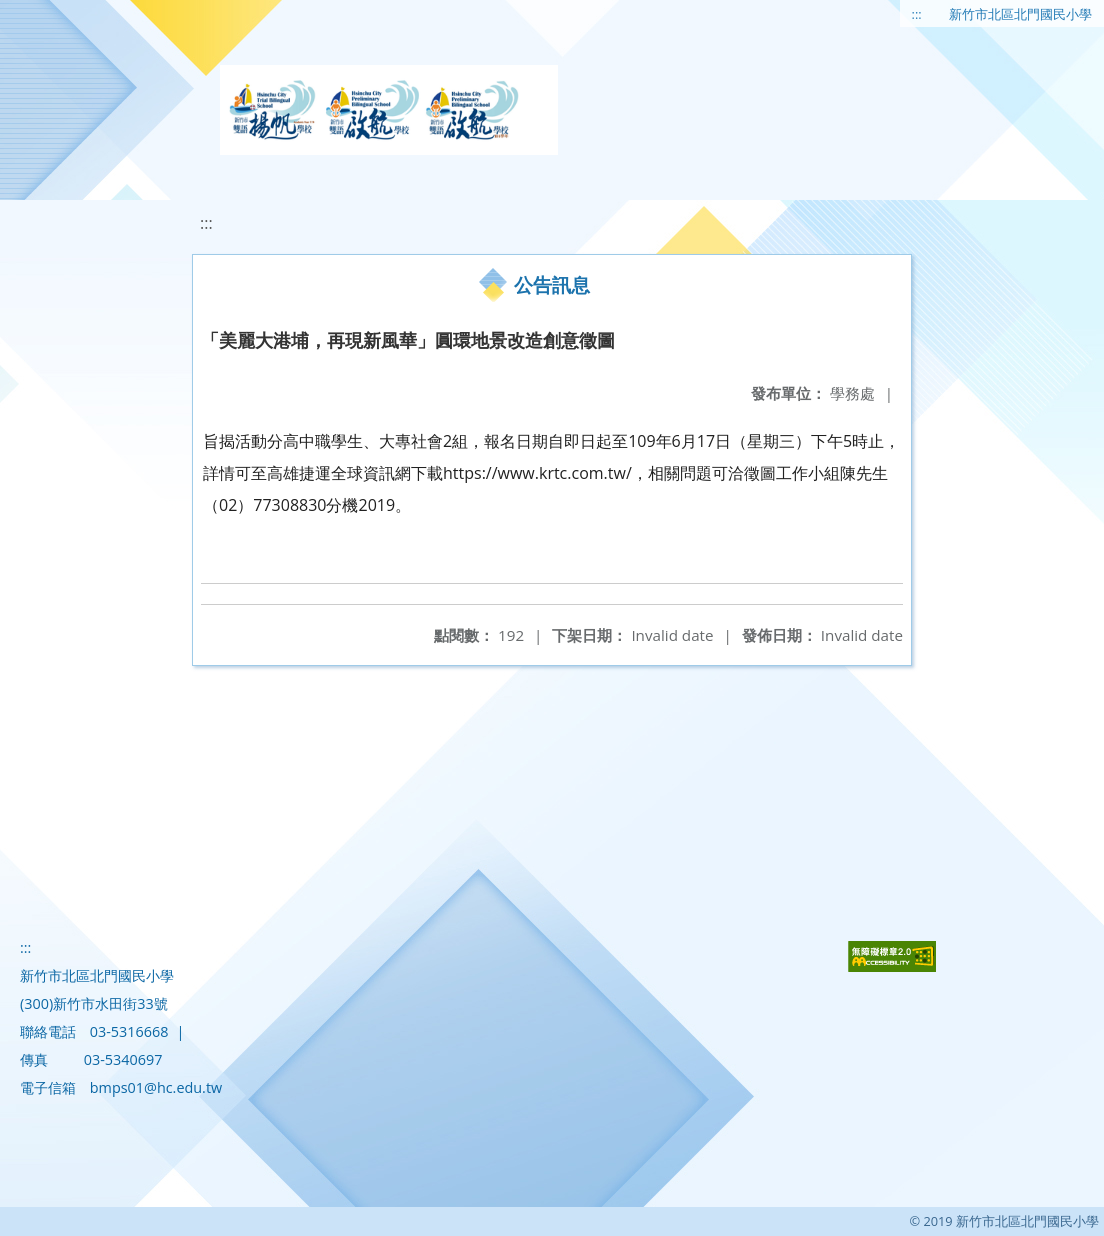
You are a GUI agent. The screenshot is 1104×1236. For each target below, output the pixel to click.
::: (917, 14)
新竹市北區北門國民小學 (1020, 14)
